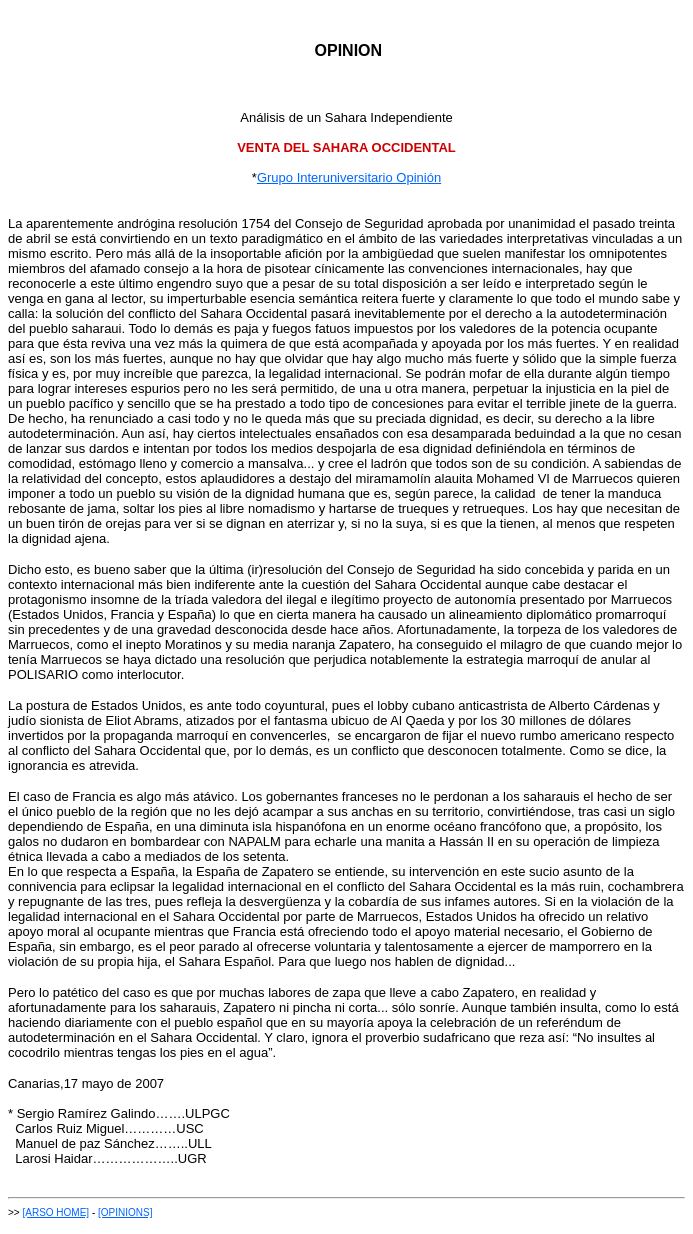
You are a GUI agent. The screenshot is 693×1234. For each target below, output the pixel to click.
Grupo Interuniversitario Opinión (349, 177)
